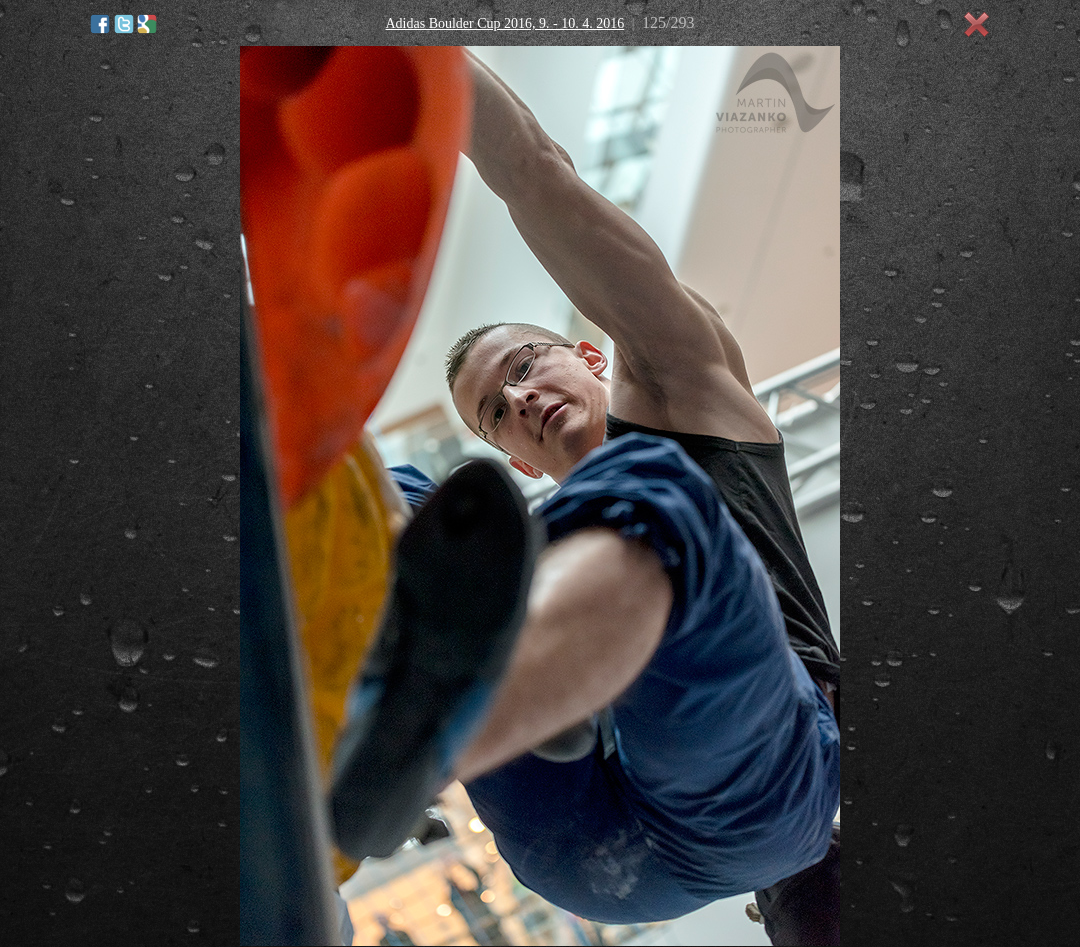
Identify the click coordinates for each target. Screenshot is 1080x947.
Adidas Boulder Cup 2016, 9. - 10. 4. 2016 (504, 23)
